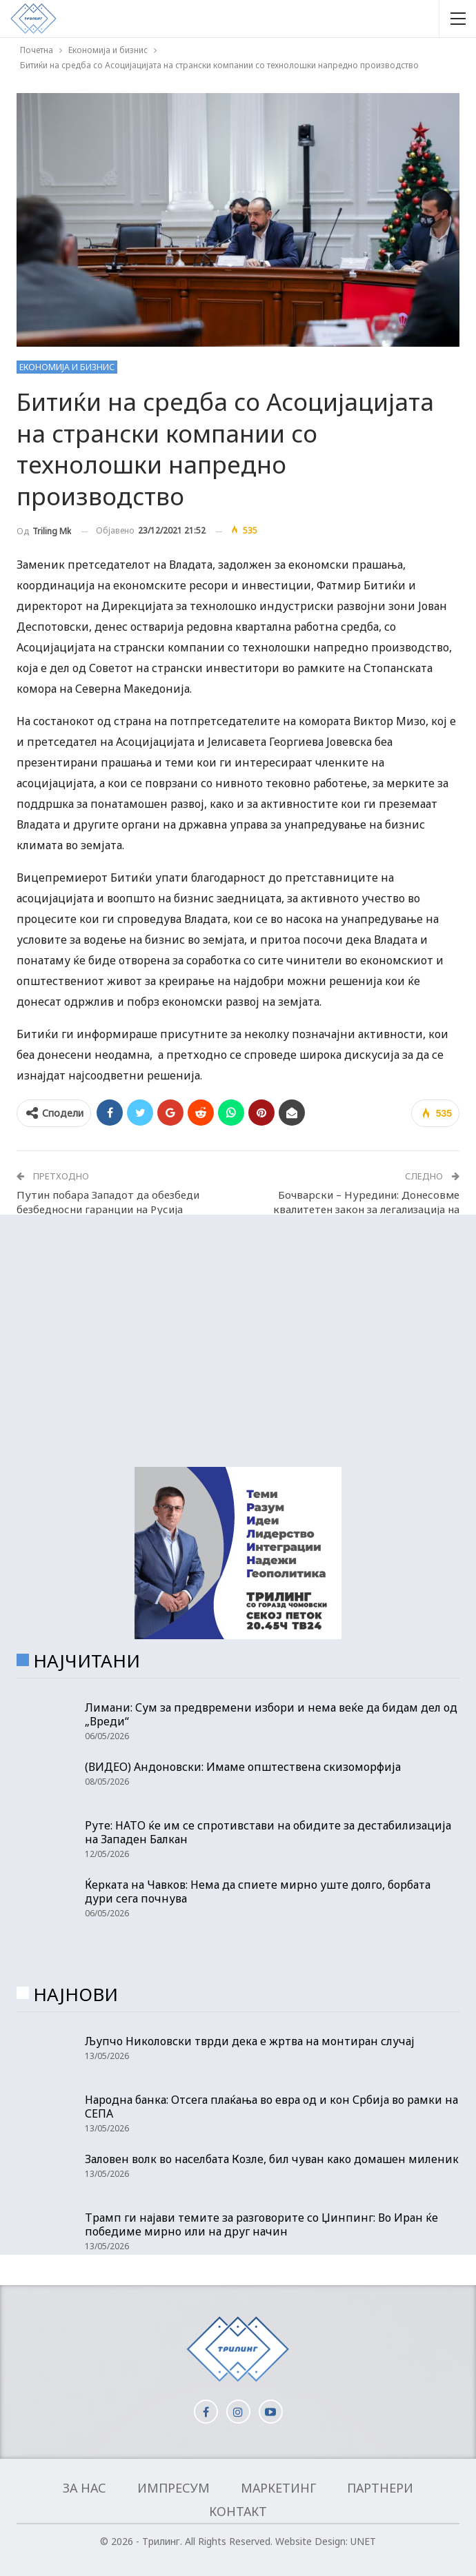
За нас (84, 2487)
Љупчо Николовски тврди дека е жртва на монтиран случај (250, 2041)
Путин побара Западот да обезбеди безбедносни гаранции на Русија (108, 1202)
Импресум (173, 2487)
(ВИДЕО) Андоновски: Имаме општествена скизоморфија (243, 1766)
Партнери (380, 2487)
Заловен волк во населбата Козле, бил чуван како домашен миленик (272, 2159)
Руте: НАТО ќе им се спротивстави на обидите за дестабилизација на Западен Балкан (268, 1832)
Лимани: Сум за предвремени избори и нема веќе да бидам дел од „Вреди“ (271, 1714)
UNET (363, 2541)
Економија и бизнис (67, 367)
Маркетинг (278, 2487)
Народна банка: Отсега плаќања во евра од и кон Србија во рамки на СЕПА (271, 2106)
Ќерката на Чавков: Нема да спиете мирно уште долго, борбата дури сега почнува (257, 1891)
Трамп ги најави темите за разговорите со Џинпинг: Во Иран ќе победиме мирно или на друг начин (261, 2224)
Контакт (238, 2511)
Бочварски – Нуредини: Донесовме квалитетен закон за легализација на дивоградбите (366, 1209)
